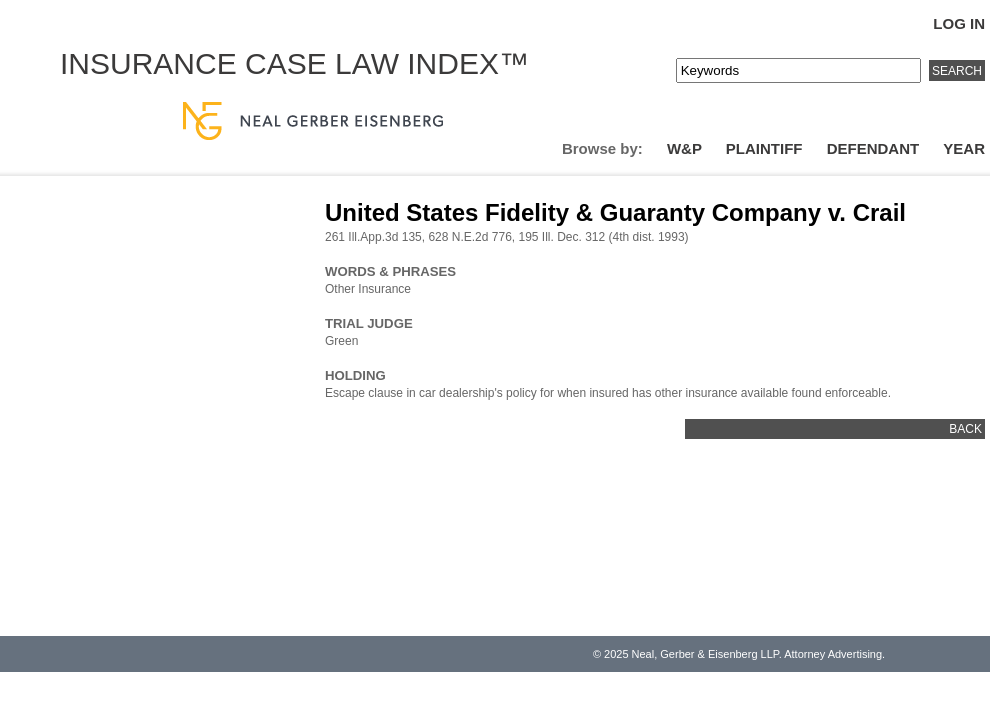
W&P (684, 148)
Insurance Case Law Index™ (294, 63)
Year (964, 148)
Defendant (873, 148)
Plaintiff (764, 148)
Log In (959, 23)
